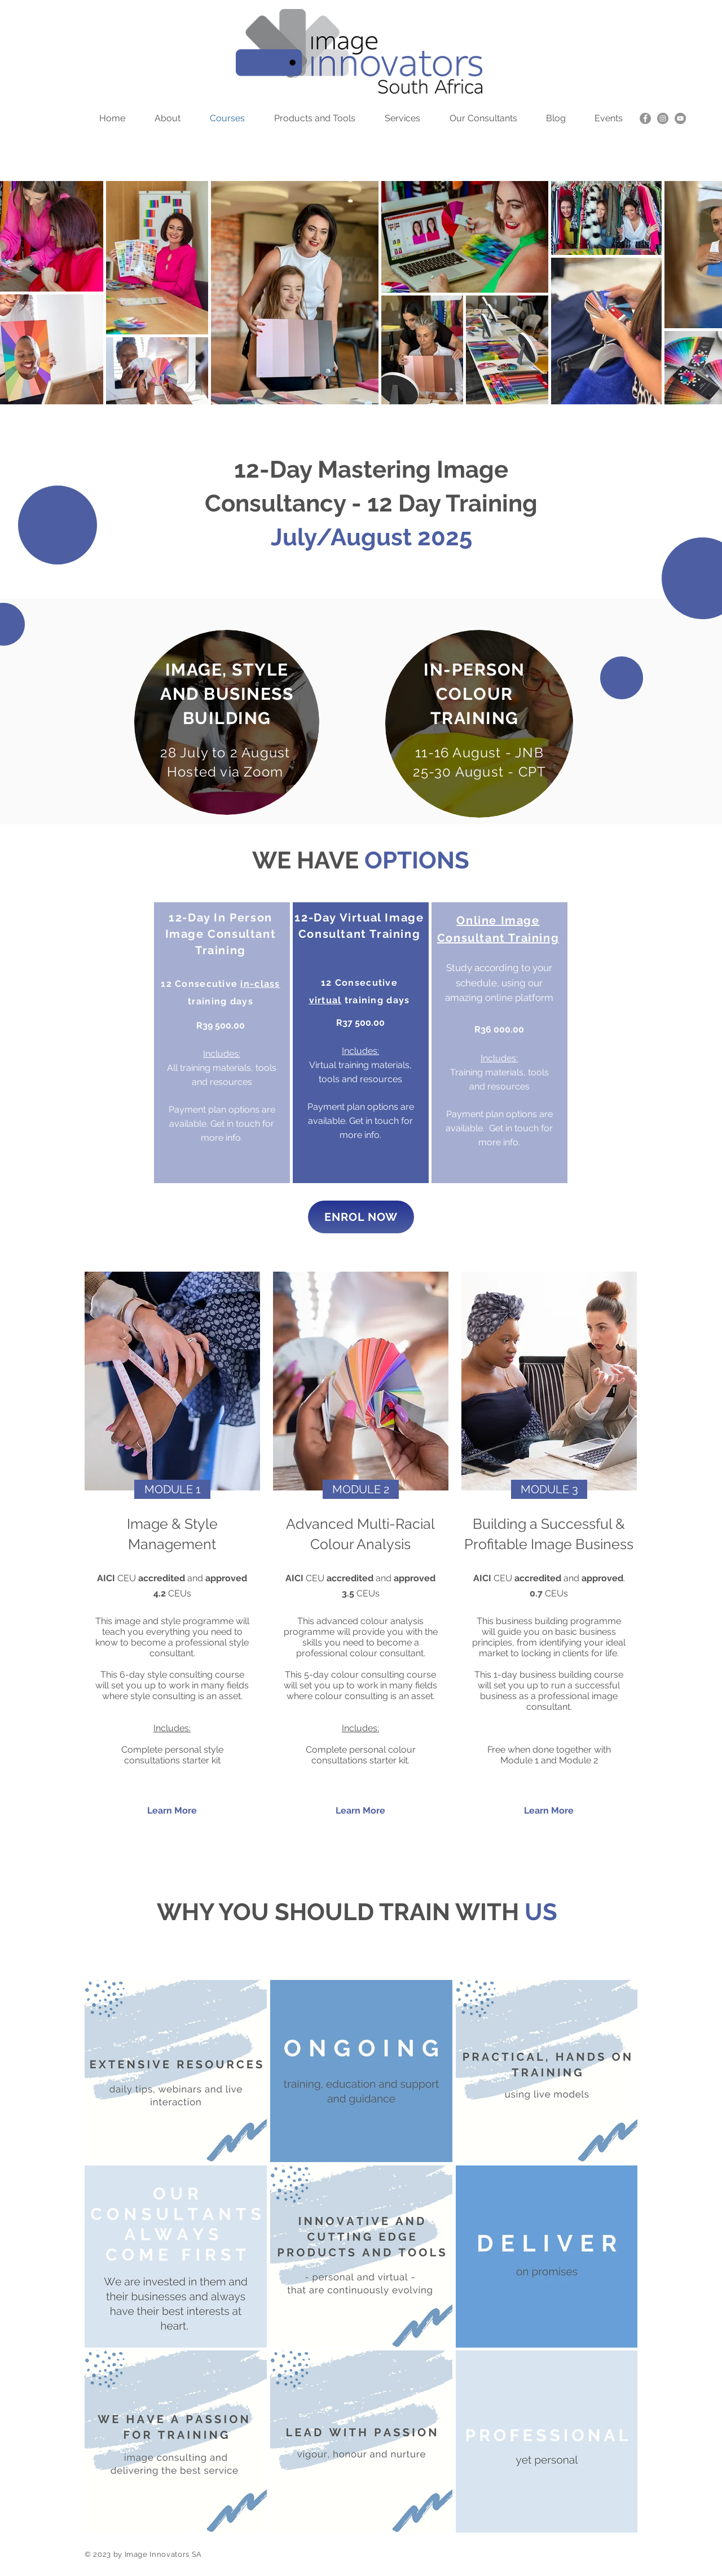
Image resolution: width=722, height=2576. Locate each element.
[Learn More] (172, 1811)
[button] (172, 1489)
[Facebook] (645, 118)
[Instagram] (662, 118)
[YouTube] (680, 118)
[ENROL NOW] (361, 1217)
